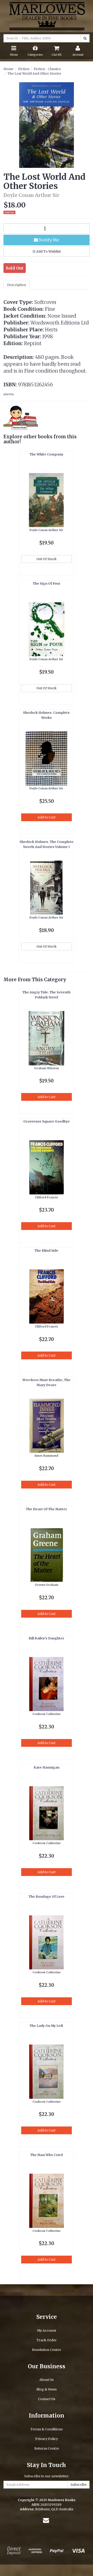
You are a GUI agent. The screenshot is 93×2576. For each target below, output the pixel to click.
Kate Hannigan (46, 1767)
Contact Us (46, 2399)
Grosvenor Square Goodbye (46, 1121)
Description (16, 285)
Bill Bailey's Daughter (46, 1638)
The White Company (46, 454)
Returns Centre (46, 2448)
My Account (46, 2330)
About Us (46, 2380)
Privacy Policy (46, 2439)
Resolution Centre (46, 2350)
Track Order (47, 2340)
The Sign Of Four (46, 583)
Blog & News (46, 2389)
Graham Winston (46, 1068)
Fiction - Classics (47, 69)
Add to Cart (46, 817)
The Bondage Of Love (46, 1897)
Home (8, 69)
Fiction (23, 69)
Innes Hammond (46, 1455)
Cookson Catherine (46, 1714)
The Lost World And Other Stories (34, 73)
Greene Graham (46, 1584)
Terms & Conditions (46, 2429)
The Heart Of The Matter (46, 1509)
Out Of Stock (46, 559)
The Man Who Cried (46, 2155)
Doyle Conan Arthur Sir (46, 530)
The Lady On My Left (46, 2026)
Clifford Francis (46, 1197)
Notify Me (46, 240)
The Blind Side (46, 1250)
